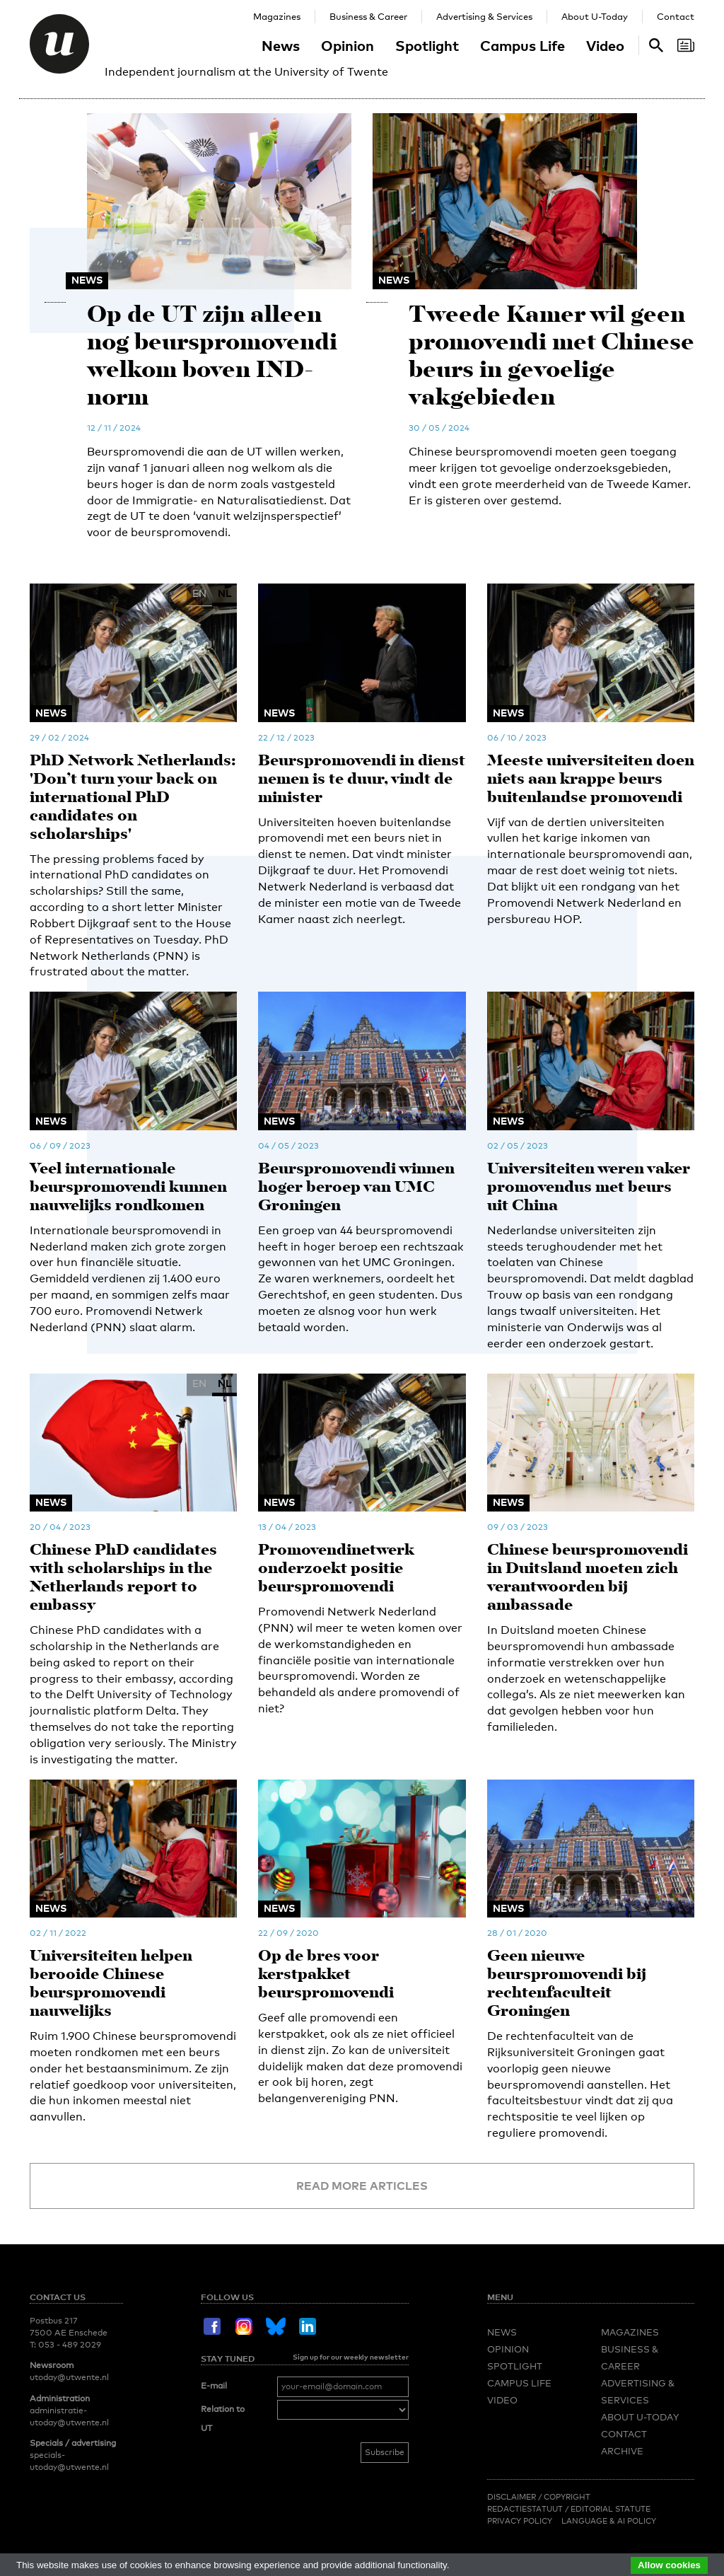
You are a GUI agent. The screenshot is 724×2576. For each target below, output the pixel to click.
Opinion (347, 45)
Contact (675, 16)
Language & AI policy (608, 2521)
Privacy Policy (519, 2521)
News (281, 45)
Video (605, 45)
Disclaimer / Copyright (538, 2497)
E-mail (214, 2386)
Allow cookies (669, 2565)
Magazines (276, 16)
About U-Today (594, 16)
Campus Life (522, 45)
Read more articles (362, 2185)
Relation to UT (223, 2419)
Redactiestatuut (526, 2509)
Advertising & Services (484, 16)
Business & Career (368, 16)
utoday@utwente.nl (69, 2377)
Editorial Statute (610, 2509)
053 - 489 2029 (69, 2345)
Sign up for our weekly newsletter (351, 2356)
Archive (622, 2450)
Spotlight (427, 45)
